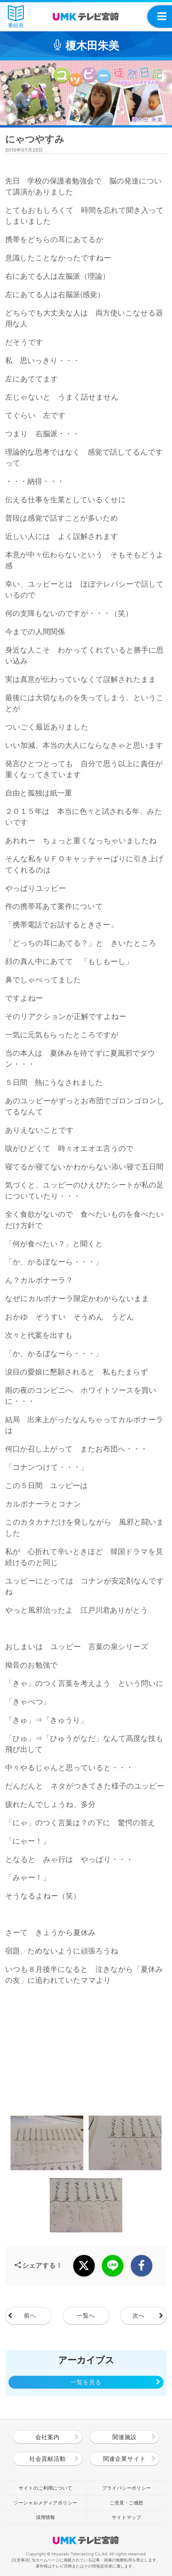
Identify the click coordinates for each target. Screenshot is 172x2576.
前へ (30, 2315)
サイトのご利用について (45, 2488)
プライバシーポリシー (126, 2488)
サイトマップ (126, 2517)
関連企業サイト (124, 2458)
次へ (138, 2315)
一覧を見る (86, 2382)
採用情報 (45, 2517)
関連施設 (124, 2437)
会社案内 (47, 2437)
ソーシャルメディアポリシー (45, 2503)
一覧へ (86, 2315)
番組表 (16, 16)
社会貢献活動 (47, 2458)
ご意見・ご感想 (126, 2503)
